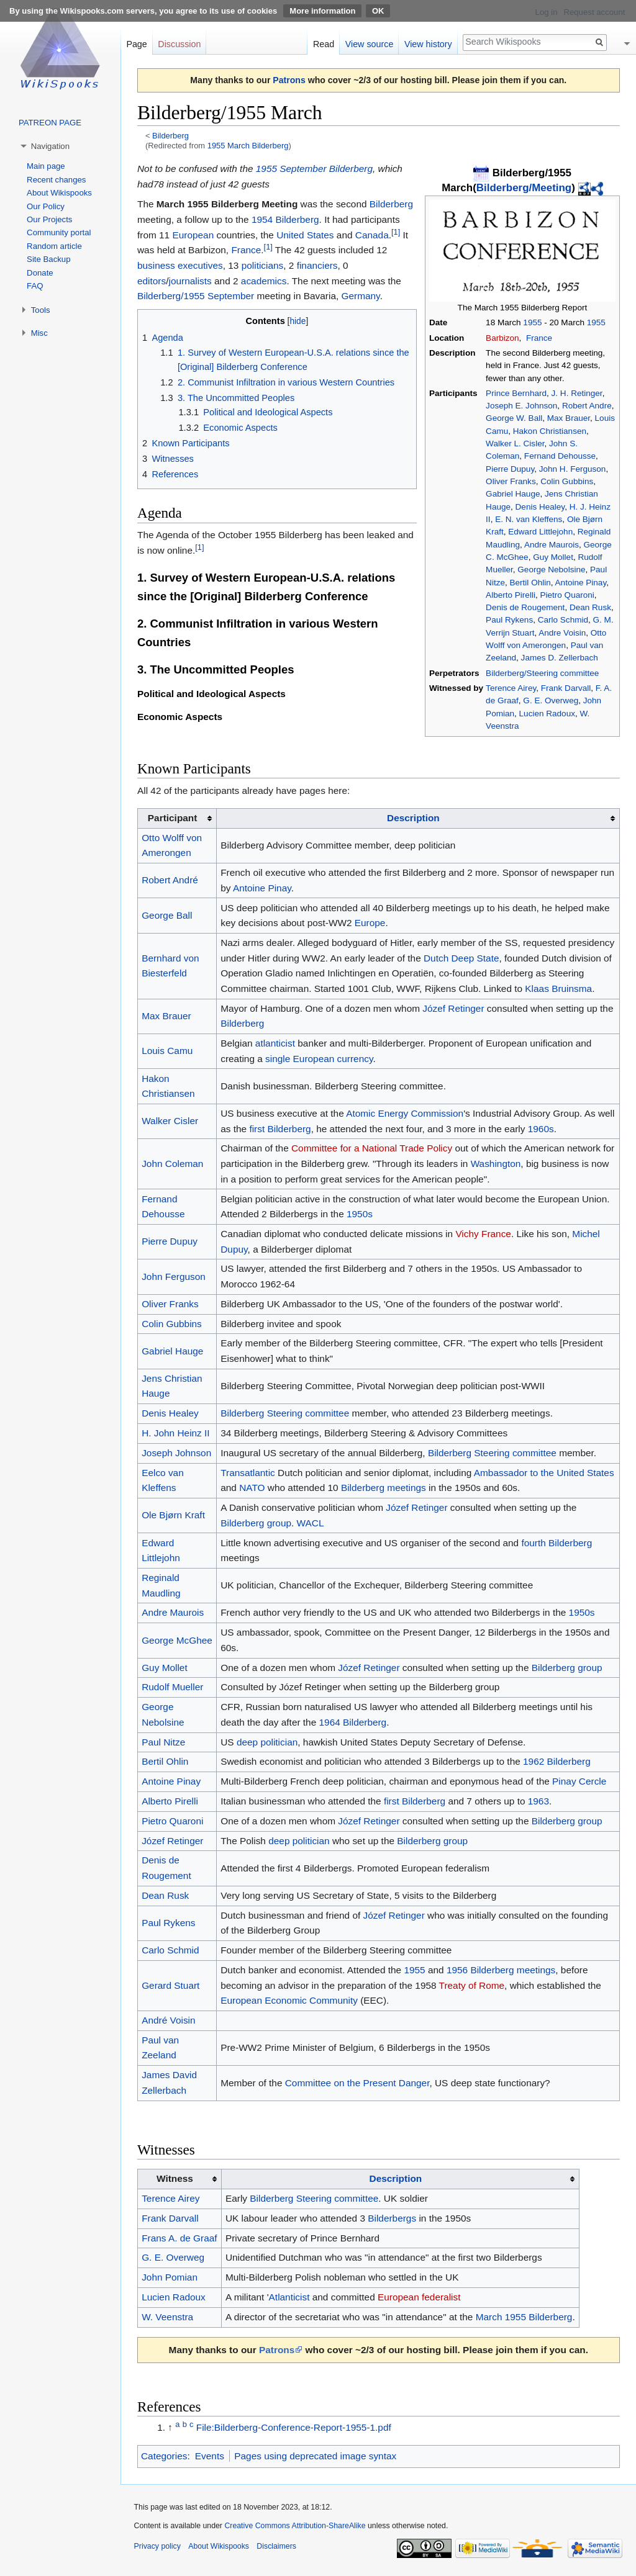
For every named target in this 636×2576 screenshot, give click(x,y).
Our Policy (46, 206)
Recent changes (56, 179)
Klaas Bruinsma (558, 988)
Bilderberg (170, 135)
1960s (541, 1129)
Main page (46, 166)
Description (413, 818)
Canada (372, 235)
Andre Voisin (562, 632)
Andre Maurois (551, 544)
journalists (189, 281)
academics (264, 281)
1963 (538, 1801)
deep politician (267, 1742)
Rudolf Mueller (172, 1687)
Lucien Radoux (547, 713)
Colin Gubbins (566, 481)
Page (136, 44)
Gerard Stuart (170, 1985)
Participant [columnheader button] (173, 818)
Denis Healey (540, 506)
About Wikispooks (59, 192)
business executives (180, 265)
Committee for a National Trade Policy (371, 1148)
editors (151, 281)
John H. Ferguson (572, 469)
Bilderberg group (255, 1523)
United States (305, 235)
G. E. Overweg (550, 700)
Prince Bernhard (516, 393)
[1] (395, 231)
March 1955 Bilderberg (524, 2317)
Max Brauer (568, 418)
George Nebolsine (551, 569)
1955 (532, 322)
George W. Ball (514, 418)
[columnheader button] (418, 818)
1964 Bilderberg (353, 1722)
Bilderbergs (392, 2218)
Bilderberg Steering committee (284, 1413)
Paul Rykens (509, 619)
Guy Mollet (553, 557)
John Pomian (170, 2277)
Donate (40, 272)
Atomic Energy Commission (404, 1113)
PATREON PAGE (50, 122)
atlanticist (275, 1043)
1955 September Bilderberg (314, 168)
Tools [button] (40, 310)
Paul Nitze (163, 1742)
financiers (317, 265)
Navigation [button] (50, 146)
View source (369, 44)
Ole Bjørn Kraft (173, 1515)
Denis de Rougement (525, 607)
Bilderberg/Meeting (523, 188)
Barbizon (502, 338)
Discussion (179, 44)
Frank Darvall (566, 688)
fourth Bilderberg (556, 1543)
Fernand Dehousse (560, 456)
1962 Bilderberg (557, 1761)
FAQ (35, 285)
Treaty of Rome (472, 1985)
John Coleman (172, 1163)
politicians (263, 265)
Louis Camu (167, 1050)
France (539, 338)
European (193, 235)
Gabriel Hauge (513, 493)
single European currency (319, 1058)
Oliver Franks (511, 481)
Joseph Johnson (176, 1453)
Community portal (59, 232)
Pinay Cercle (579, 1781)
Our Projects (49, 219)
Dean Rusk (590, 607)
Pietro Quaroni (567, 595)
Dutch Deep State (461, 958)
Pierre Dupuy (510, 469)
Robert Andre (587, 405)
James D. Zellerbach (559, 657)
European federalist (419, 2297)
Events (209, 2456)
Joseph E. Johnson (521, 405)
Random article (54, 246)
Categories (164, 2456)
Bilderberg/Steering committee (542, 673)
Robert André (170, 880)
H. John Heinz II (176, 1433)
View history (428, 44)
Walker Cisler (170, 1120)
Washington (496, 1163)
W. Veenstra (167, 2317)
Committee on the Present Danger (357, 2083)
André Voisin (168, 2020)
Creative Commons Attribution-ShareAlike (294, 2525)
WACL (310, 1523)
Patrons (289, 80)
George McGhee (177, 1640)
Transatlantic (247, 1472)
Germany (361, 295)
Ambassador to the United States (544, 1472)
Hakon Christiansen (549, 431)
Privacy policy (157, 2546)
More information (322, 11)
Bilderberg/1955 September (195, 295)
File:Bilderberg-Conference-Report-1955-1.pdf (293, 2427)
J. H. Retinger (577, 393)
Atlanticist (289, 2297)
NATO (252, 1487)
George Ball (167, 915)
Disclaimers (276, 2546)
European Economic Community (289, 2000)
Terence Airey (511, 688)
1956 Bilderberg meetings (501, 1970)
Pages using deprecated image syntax (315, 2456)
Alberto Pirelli (510, 595)
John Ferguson (174, 1276)
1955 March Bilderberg (248, 145)
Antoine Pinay (581, 582)
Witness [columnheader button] (175, 2178)
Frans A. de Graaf (179, 2238)
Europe (370, 922)
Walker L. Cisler (515, 443)
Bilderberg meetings (383, 1487)
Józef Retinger (453, 1008)
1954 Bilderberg (285, 219)
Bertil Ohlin (530, 582)
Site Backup (48, 259)
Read (323, 44)
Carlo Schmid (563, 619)
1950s (360, 1214)
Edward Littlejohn (540, 531)
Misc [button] (39, 333)
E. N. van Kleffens (528, 519)
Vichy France (483, 1233)
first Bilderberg (280, 1129)
